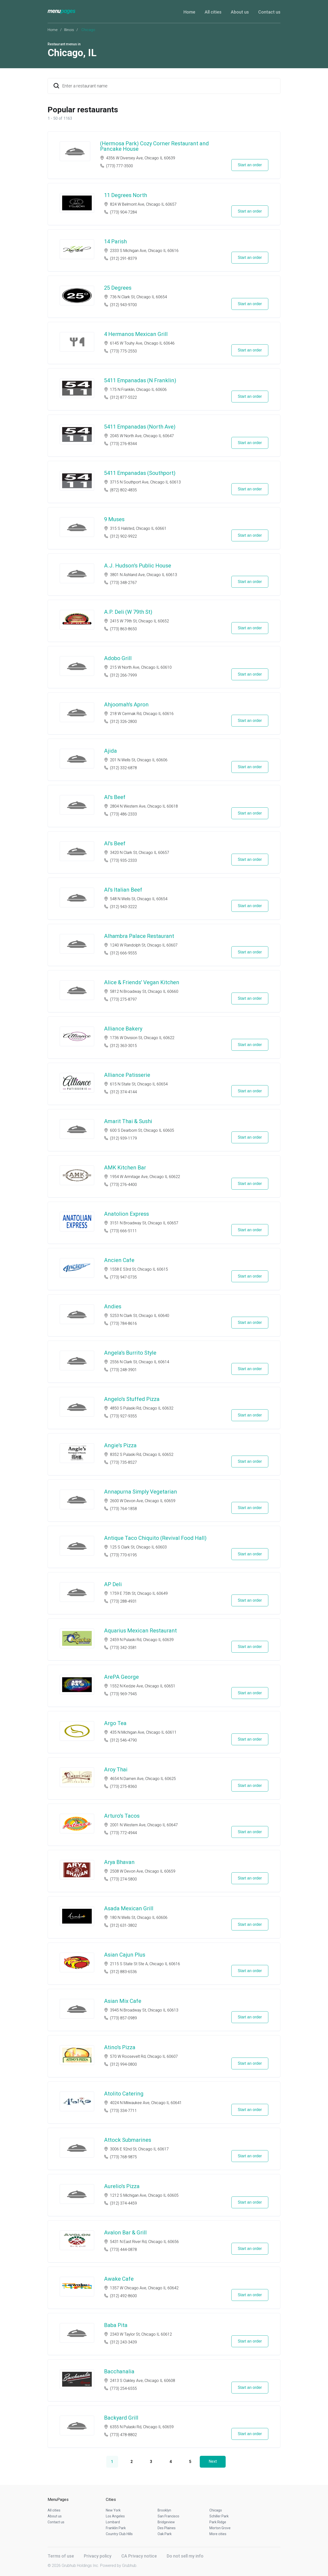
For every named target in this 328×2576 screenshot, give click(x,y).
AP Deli (113, 1584)
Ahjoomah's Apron (126, 704)
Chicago (215, 2510)
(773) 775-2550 (123, 351)
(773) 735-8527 (123, 1462)
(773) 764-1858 (123, 1508)
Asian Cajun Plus (124, 1955)
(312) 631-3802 (123, 1925)
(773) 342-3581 (123, 1647)
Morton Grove (220, 2528)
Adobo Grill (118, 658)
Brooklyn (164, 2510)
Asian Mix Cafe (122, 2001)
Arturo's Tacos (122, 1816)
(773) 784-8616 (123, 1323)
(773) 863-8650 (123, 629)
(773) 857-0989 (123, 2018)
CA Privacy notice (139, 2556)
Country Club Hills (119, 2534)
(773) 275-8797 (123, 999)
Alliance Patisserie (127, 1075)
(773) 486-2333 (123, 814)
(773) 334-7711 (123, 2110)
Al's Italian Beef (123, 890)
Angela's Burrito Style (130, 1353)
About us (240, 12)
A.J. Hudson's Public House (137, 566)
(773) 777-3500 (119, 166)
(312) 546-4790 (123, 1740)
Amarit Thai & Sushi (128, 1121)
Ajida (110, 751)
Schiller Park (219, 2516)
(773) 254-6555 (123, 2388)
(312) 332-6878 (123, 767)
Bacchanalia (119, 2371)
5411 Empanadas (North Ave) (140, 427)
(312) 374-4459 (123, 2203)
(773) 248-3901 (123, 1369)
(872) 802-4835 (123, 490)
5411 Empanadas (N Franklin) (140, 380)
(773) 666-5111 (123, 1231)
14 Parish (115, 241)
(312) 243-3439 (123, 2342)
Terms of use (61, 2556)
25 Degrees (117, 288)
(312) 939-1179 (123, 1138)
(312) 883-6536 (123, 1971)
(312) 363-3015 (123, 1045)
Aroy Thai (116, 1769)
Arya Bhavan (119, 1862)
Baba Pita (116, 2325)
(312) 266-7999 (123, 675)
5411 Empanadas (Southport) (140, 473)
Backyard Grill (121, 2418)
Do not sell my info (185, 2556)
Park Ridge (217, 2522)
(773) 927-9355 (123, 1416)
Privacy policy (97, 2556)
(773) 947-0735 (123, 1277)
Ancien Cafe (119, 1260)
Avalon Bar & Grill (125, 2232)
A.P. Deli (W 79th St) (128, 612)
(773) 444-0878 (123, 2249)
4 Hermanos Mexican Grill (136, 334)
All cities (213, 12)
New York (113, 2510)
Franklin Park (116, 2528)
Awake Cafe (119, 2279)
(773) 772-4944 (123, 1832)
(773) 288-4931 (123, 1601)
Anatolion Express (126, 1214)
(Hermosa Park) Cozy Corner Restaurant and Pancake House (154, 146)
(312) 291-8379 (123, 258)
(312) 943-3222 (123, 906)
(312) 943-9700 (123, 304)
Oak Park (165, 2534)
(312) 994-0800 (123, 2064)
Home (189, 12)
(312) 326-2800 (123, 721)
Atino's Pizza (119, 2047)
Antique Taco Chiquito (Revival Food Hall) (155, 1538)
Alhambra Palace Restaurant (139, 936)
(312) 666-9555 (123, 953)
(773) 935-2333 (123, 860)
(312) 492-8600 (123, 2295)
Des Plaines (167, 2528)
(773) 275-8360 (123, 1786)
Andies (112, 1306)
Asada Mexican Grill (128, 1908)
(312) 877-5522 (123, 397)
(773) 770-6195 (123, 1555)
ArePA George (121, 1677)
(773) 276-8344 (123, 443)
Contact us (269, 12)
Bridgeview (166, 2522)
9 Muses (114, 519)
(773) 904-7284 (123, 212)
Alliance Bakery (123, 1029)
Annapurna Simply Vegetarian (140, 1492)
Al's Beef (115, 797)
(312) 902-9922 (123, 536)
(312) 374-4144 (123, 1092)
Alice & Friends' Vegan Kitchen (141, 982)
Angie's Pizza (120, 1445)
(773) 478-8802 (123, 2434)
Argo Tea (115, 1723)
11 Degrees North (125, 195)
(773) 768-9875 (123, 2157)
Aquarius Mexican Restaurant (140, 1631)
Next (213, 2461)
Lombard (113, 2522)
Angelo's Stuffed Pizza (132, 1399)
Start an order (250, 165)
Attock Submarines (127, 2140)
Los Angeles (115, 2516)
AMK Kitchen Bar (125, 1167)
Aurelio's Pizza (122, 2186)
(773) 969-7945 (123, 1694)
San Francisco (168, 2516)
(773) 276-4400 (123, 1184)
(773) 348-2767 (123, 582)
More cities (217, 2534)
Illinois (69, 30)
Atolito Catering (124, 2094)
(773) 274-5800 (123, 1879)
